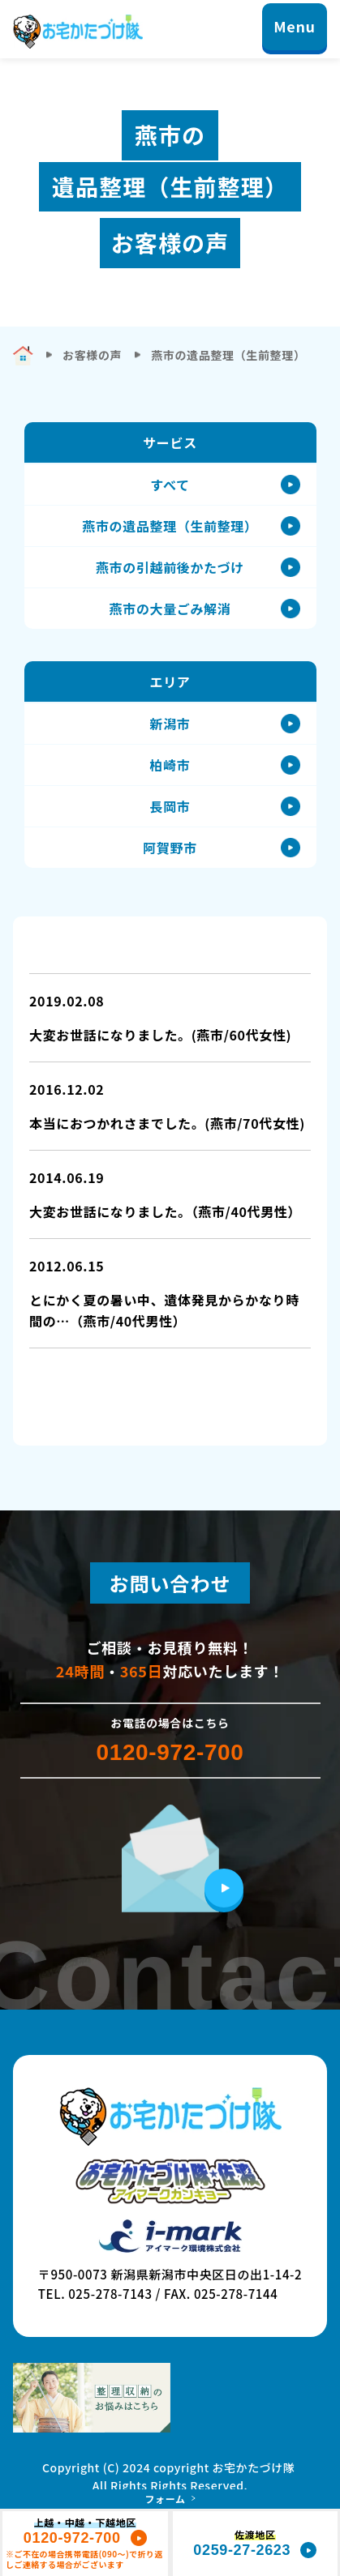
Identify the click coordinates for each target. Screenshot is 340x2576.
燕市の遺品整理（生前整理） (169, 526)
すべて (169, 484)
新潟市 (170, 723)
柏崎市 (170, 765)
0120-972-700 (169, 1752)
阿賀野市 (170, 847)
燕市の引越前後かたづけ (170, 567)
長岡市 (170, 806)
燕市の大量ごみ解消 (170, 608)
